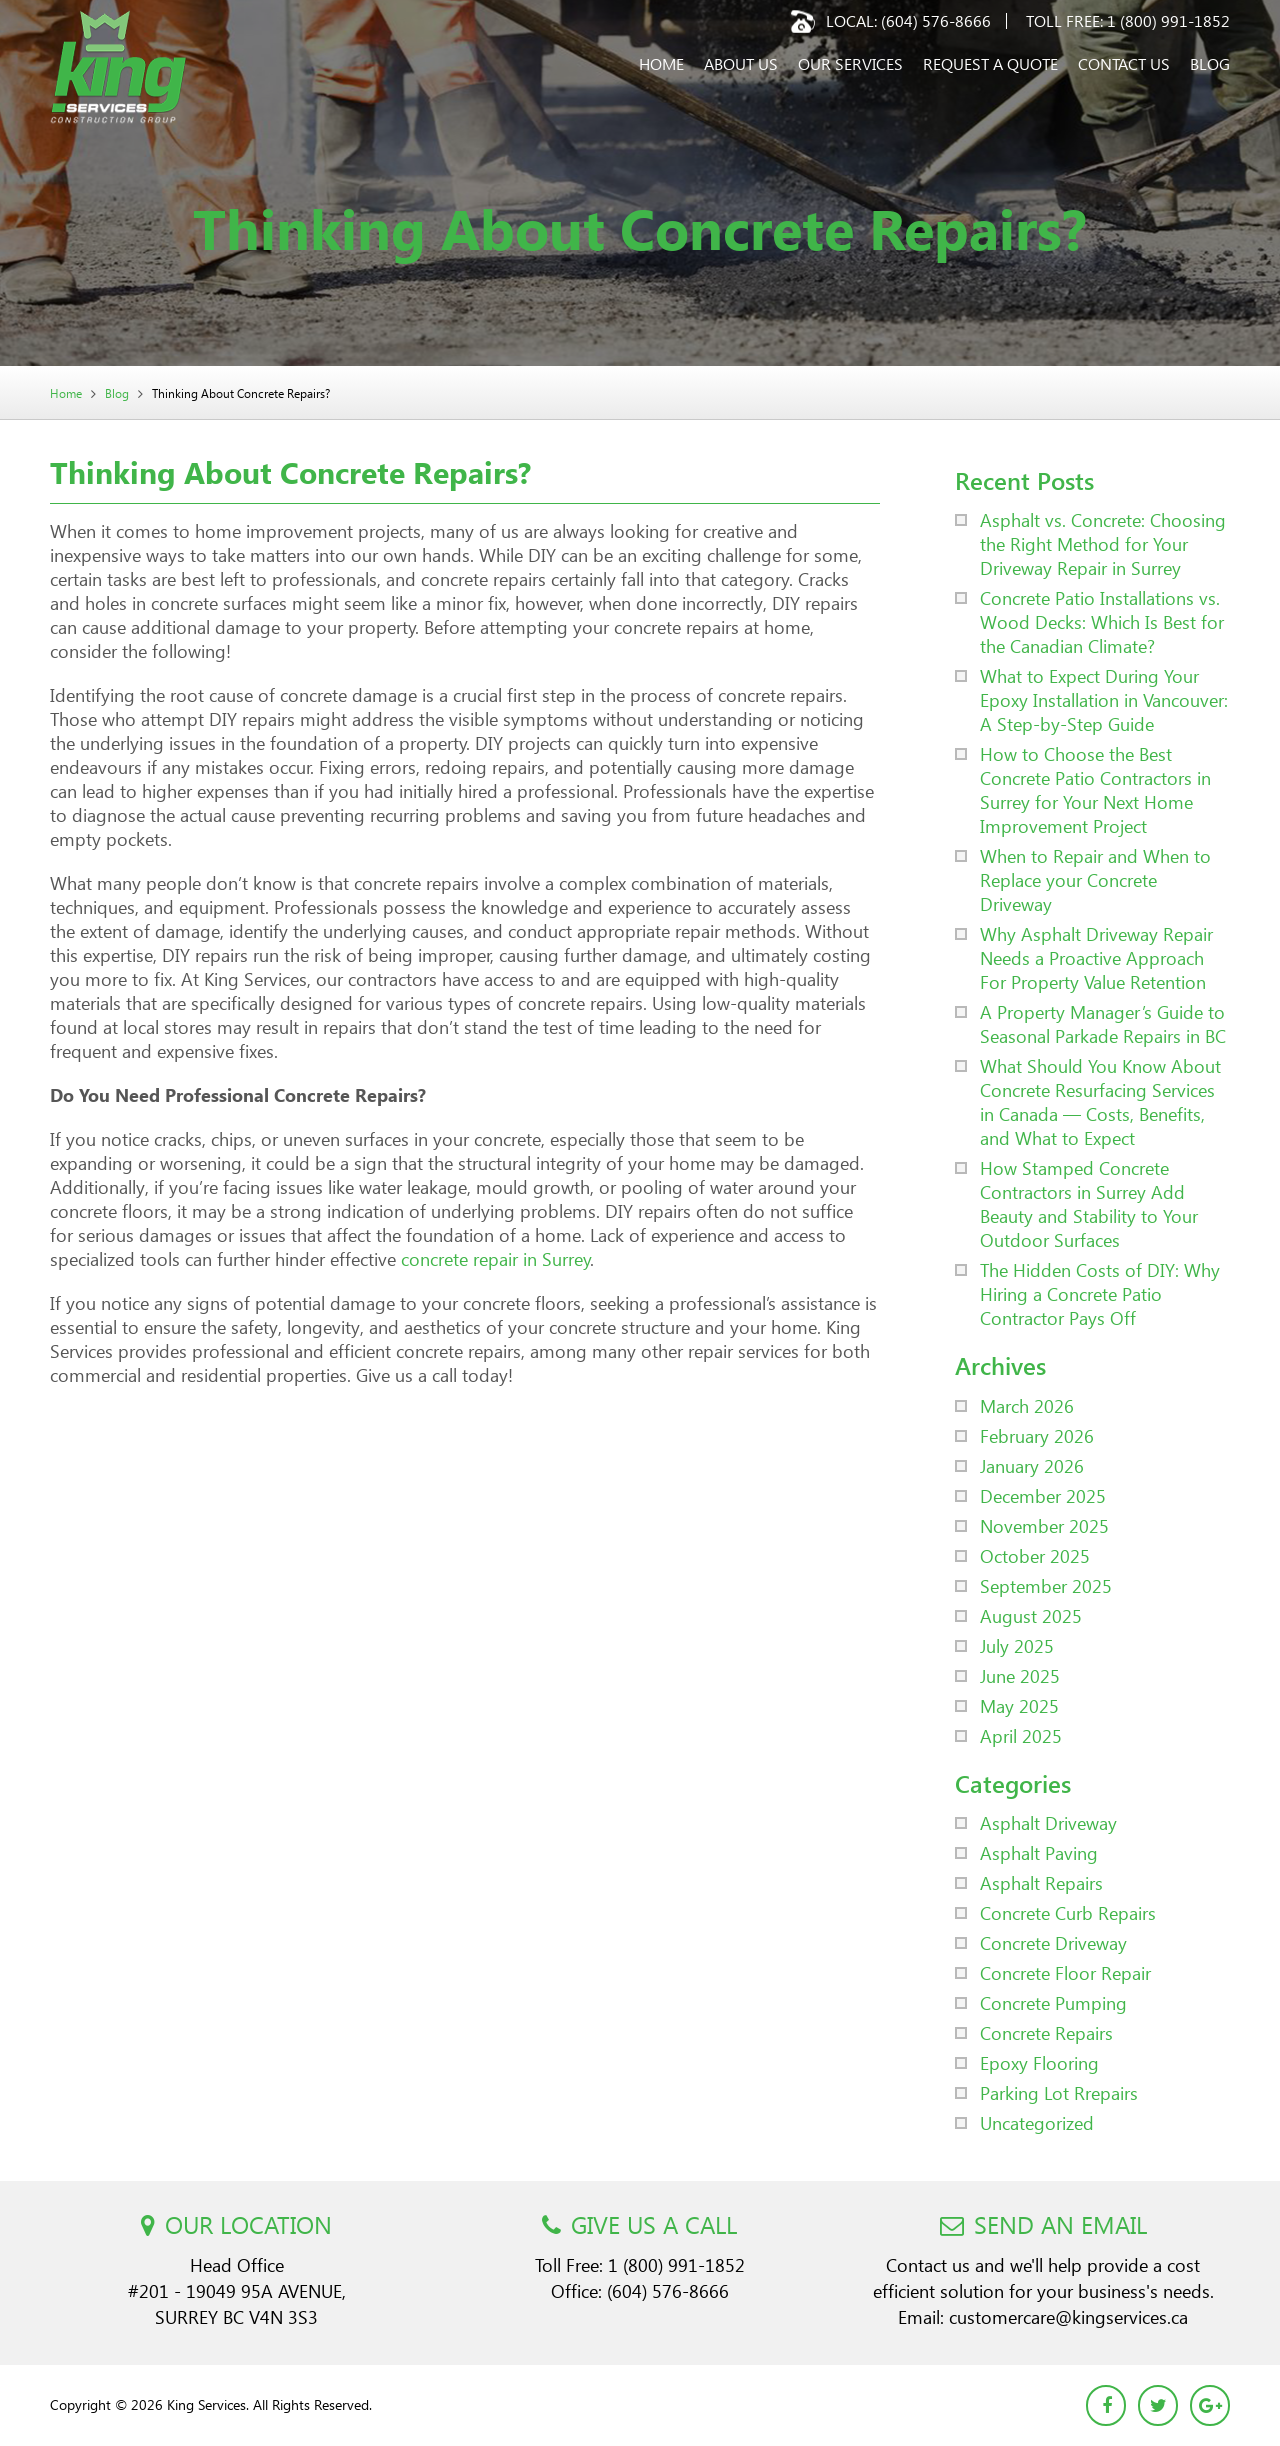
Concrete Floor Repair (1065, 1972)
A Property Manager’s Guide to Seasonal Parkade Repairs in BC (1103, 1023)
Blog (1210, 63)
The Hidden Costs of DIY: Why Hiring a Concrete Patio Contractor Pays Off (1100, 1293)
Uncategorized (1037, 2122)
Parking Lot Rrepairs (1059, 2092)
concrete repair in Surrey (496, 1258)
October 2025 (1035, 1555)
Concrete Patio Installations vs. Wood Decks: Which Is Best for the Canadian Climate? (1102, 621)
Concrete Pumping (1053, 2002)
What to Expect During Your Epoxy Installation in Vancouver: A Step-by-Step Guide (1104, 699)
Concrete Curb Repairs (1068, 1912)
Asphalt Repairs (1041, 1882)
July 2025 (1017, 1645)
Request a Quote (990, 63)
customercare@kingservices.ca (1068, 2316)
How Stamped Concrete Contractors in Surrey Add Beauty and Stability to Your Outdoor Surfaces (1089, 1203)
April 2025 (1021, 1735)
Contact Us (1124, 63)
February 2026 (1037, 1435)
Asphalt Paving (1039, 1852)
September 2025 (1046, 1585)
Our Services (850, 63)
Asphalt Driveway (1048, 1822)
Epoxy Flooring (1039, 2062)
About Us (741, 63)
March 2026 (1027, 1405)
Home (661, 63)
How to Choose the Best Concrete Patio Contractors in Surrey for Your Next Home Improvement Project (1095, 789)
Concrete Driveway (1053, 1942)
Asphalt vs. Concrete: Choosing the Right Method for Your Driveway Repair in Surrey (1103, 543)
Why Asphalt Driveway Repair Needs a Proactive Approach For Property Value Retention (1096, 957)
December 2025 (1043, 1495)
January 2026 (1032, 1465)
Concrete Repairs (1046, 2032)
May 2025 (1019, 1705)
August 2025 (1031, 1615)
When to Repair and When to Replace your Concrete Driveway (1095, 879)
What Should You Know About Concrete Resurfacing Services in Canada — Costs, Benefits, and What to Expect (1100, 1101)
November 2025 (1044, 1525)
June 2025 (1020, 1675)
